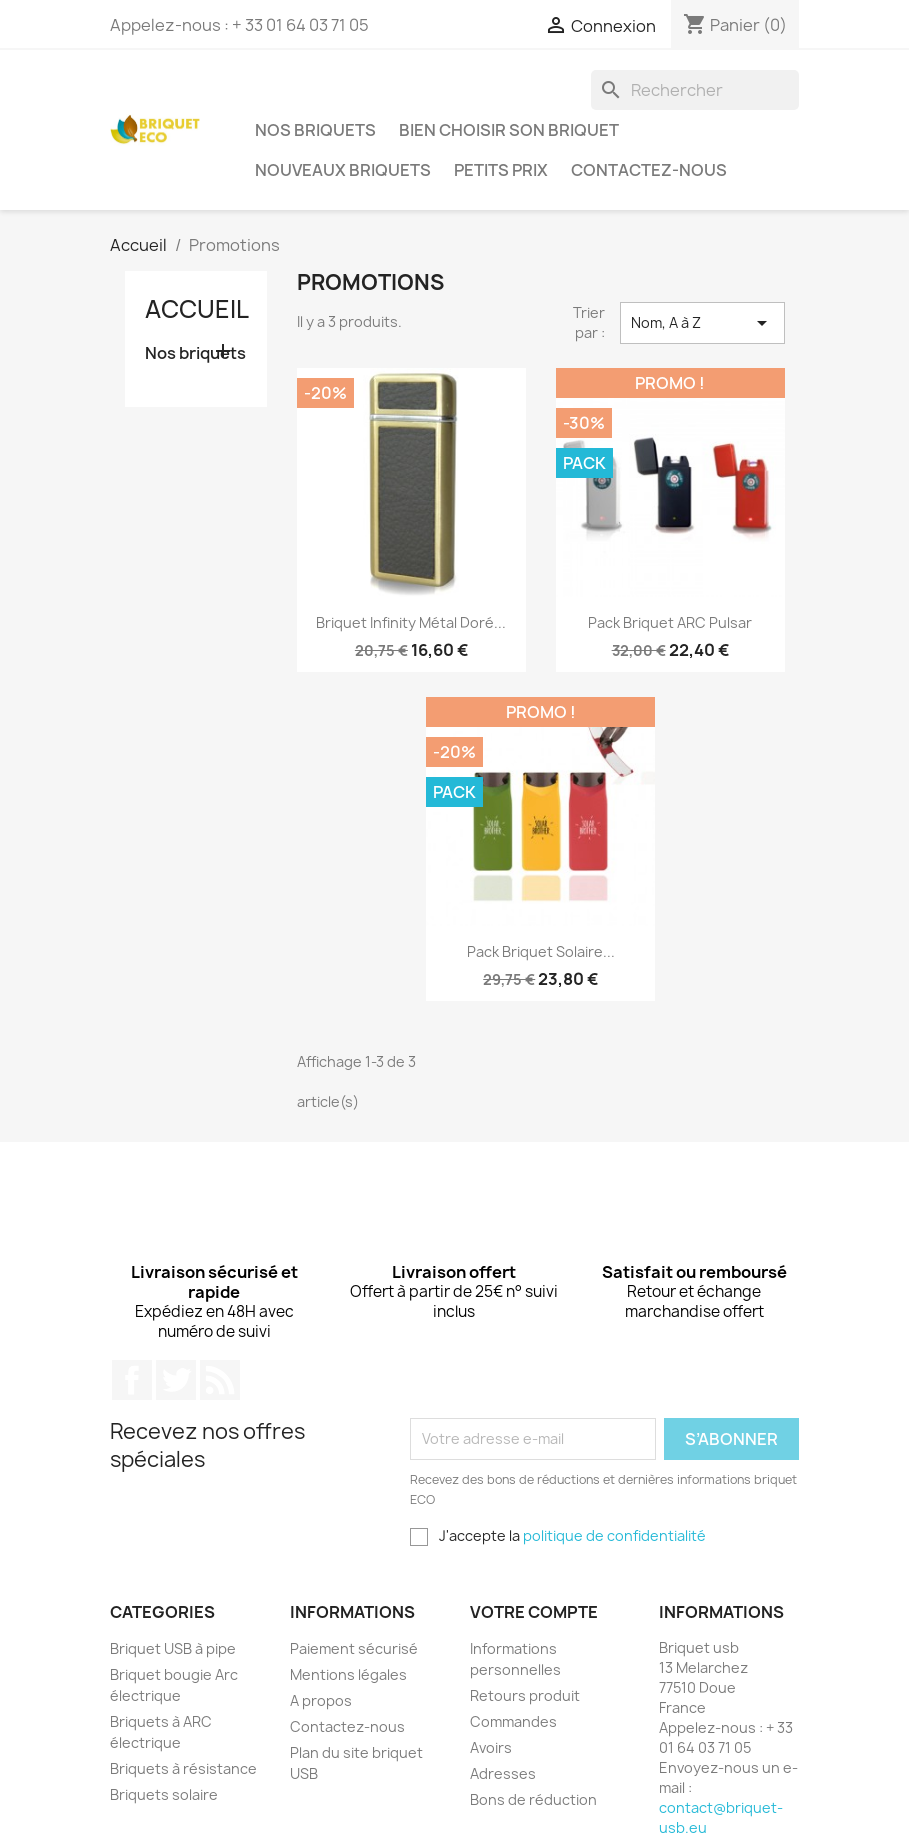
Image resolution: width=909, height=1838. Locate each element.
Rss (220, 1380)
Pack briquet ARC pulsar (670, 622)
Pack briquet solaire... (541, 951)
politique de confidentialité (614, 1535)
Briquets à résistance (183, 1768)
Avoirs (491, 1747)
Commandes (513, 1721)
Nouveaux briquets (343, 170)
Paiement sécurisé (354, 1648)
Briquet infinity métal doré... (411, 622)
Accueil (197, 309)
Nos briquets (315, 130)
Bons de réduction (533, 1799)
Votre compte (534, 1612)
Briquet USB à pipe (173, 1648)
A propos (321, 1700)
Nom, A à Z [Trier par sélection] (702, 323)
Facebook (132, 1380)
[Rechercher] (695, 90)
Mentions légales (348, 1674)
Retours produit (525, 1695)
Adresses (503, 1773)
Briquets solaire (164, 1794)
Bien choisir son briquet (509, 130)
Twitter (176, 1380)
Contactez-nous (649, 170)
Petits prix (501, 170)
